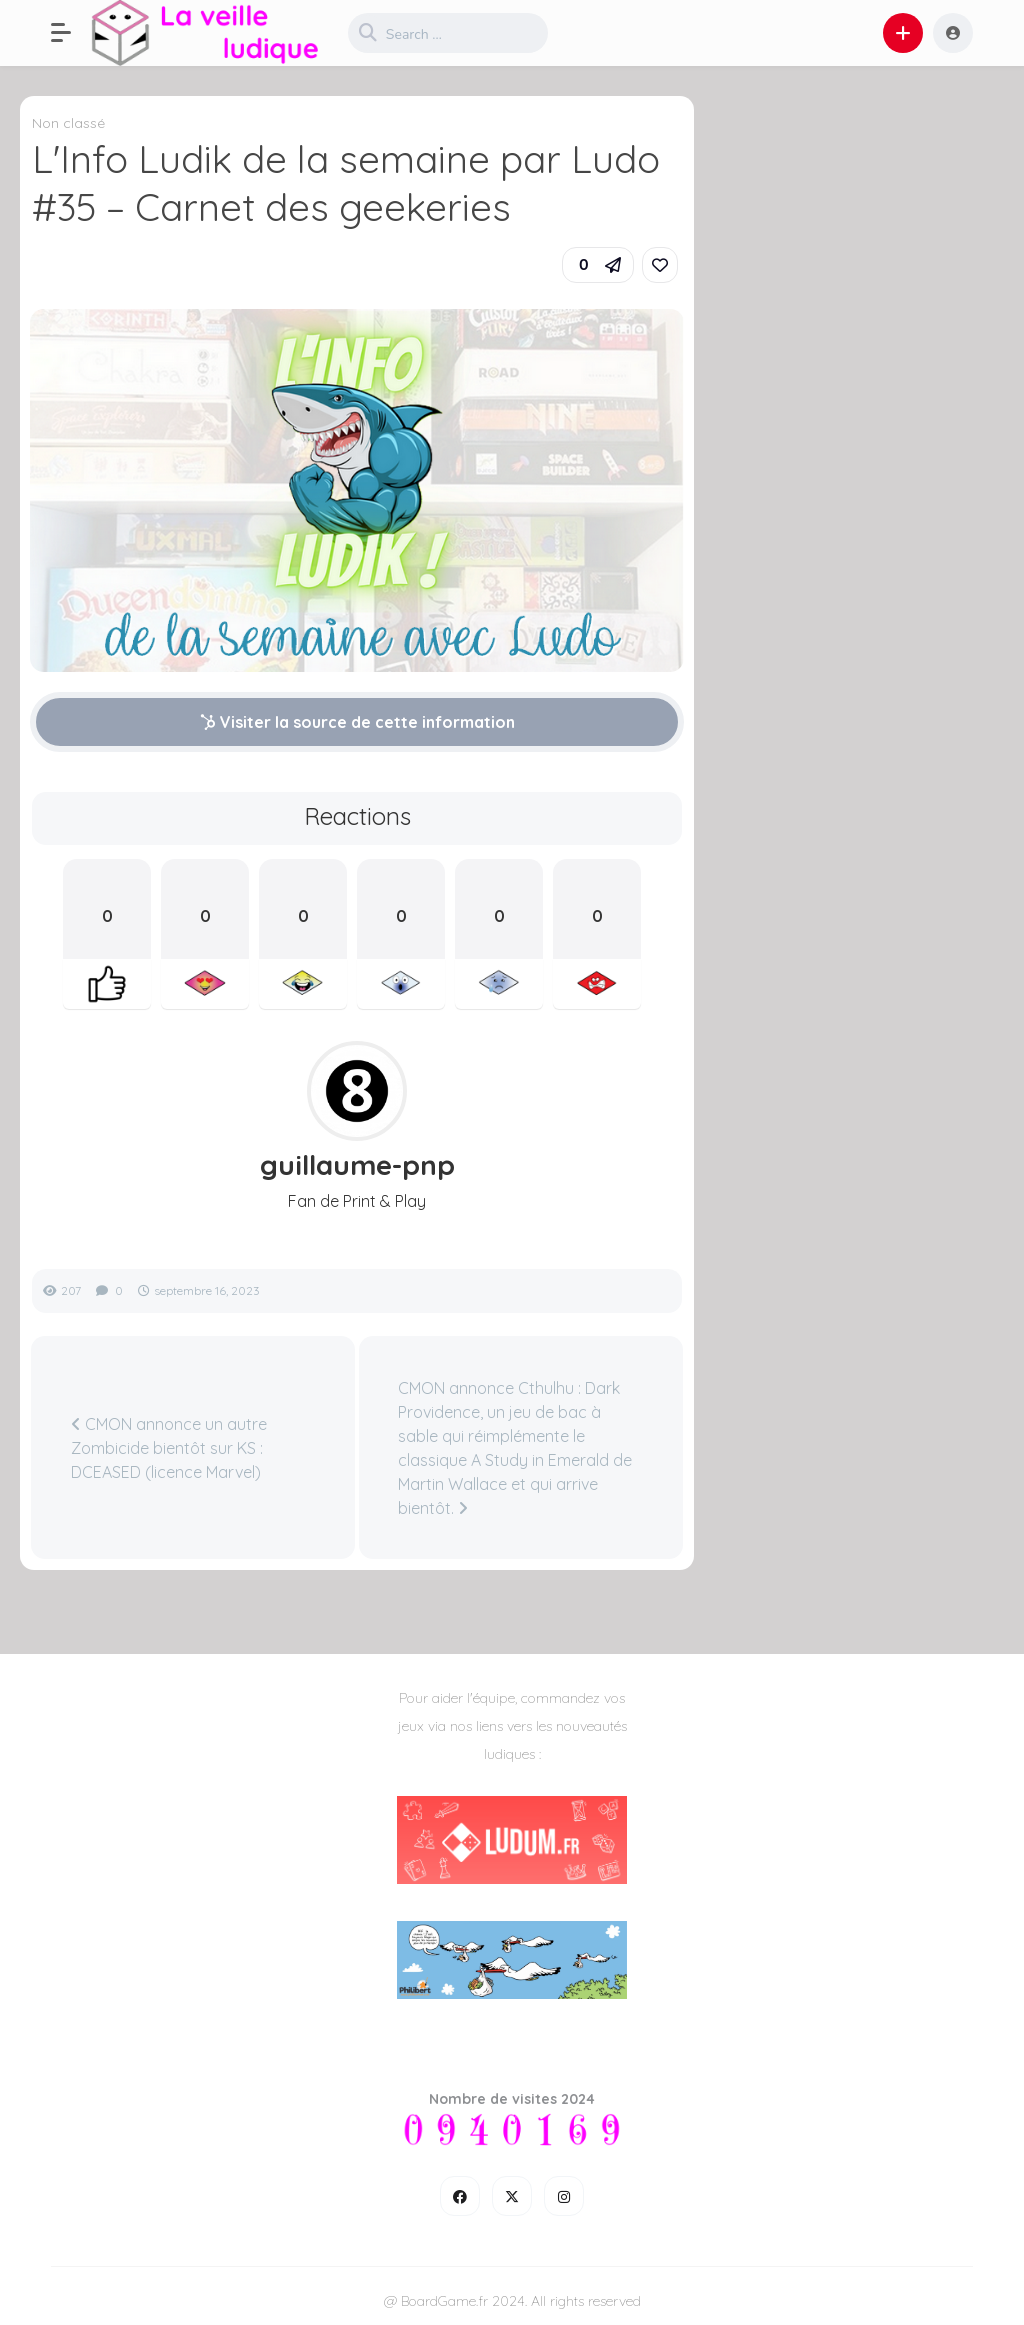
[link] (660, 265)
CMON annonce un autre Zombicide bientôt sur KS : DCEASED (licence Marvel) (169, 1448)
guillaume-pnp (357, 1165)
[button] (71, 33)
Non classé (68, 123)
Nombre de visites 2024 (512, 2099)
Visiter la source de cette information (357, 722)
